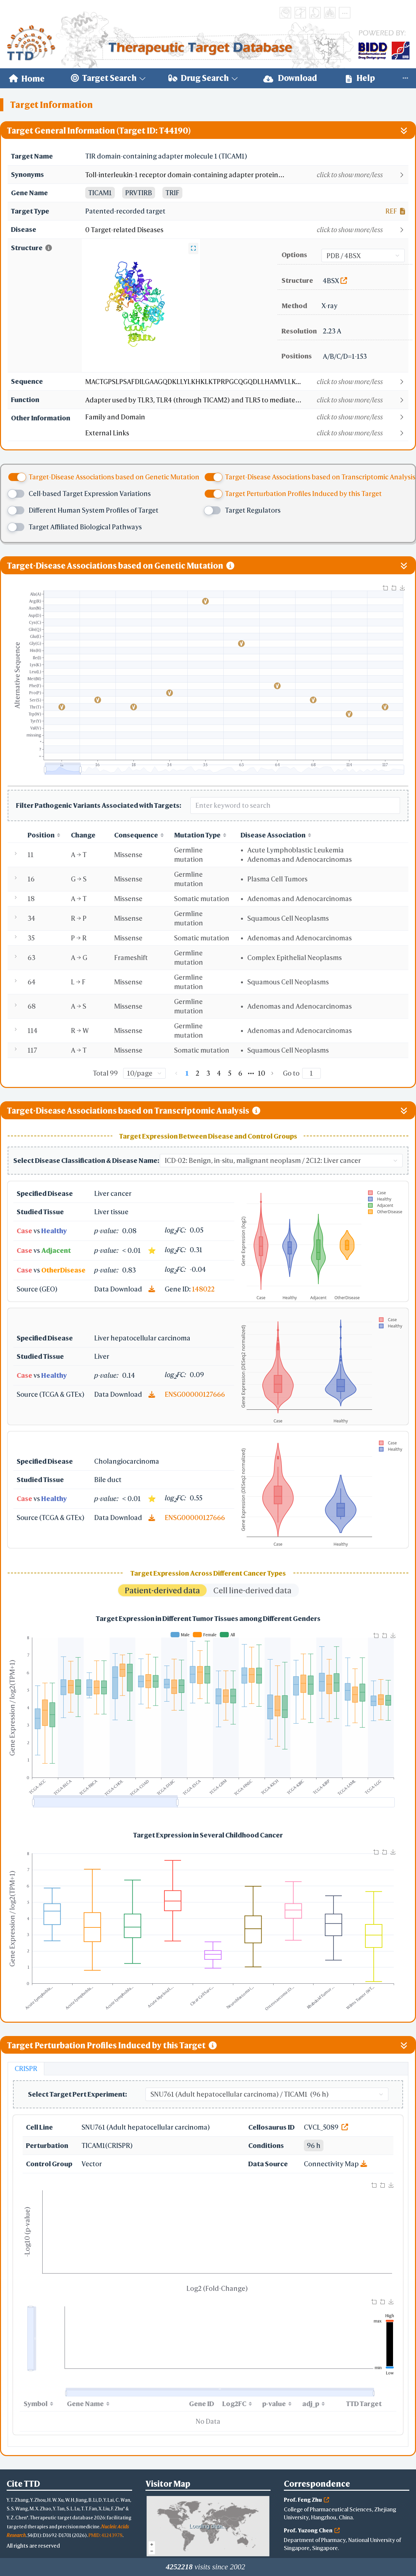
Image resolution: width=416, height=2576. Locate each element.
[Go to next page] (272, 1073)
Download (290, 78)
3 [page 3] (208, 1073)
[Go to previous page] (176, 1073)
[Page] (311, 1073)
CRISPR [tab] (26, 2068)
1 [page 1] (187, 1073)
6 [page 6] (240, 1073)
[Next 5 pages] (251, 1073)
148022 (203, 1289)
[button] (246, 175)
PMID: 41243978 (105, 2535)
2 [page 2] (197, 1073)
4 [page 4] (219, 1073)
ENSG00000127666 (195, 1394)
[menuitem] (27, 78)
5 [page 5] (229, 1073)
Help (360, 78)
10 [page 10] (261, 1073)
